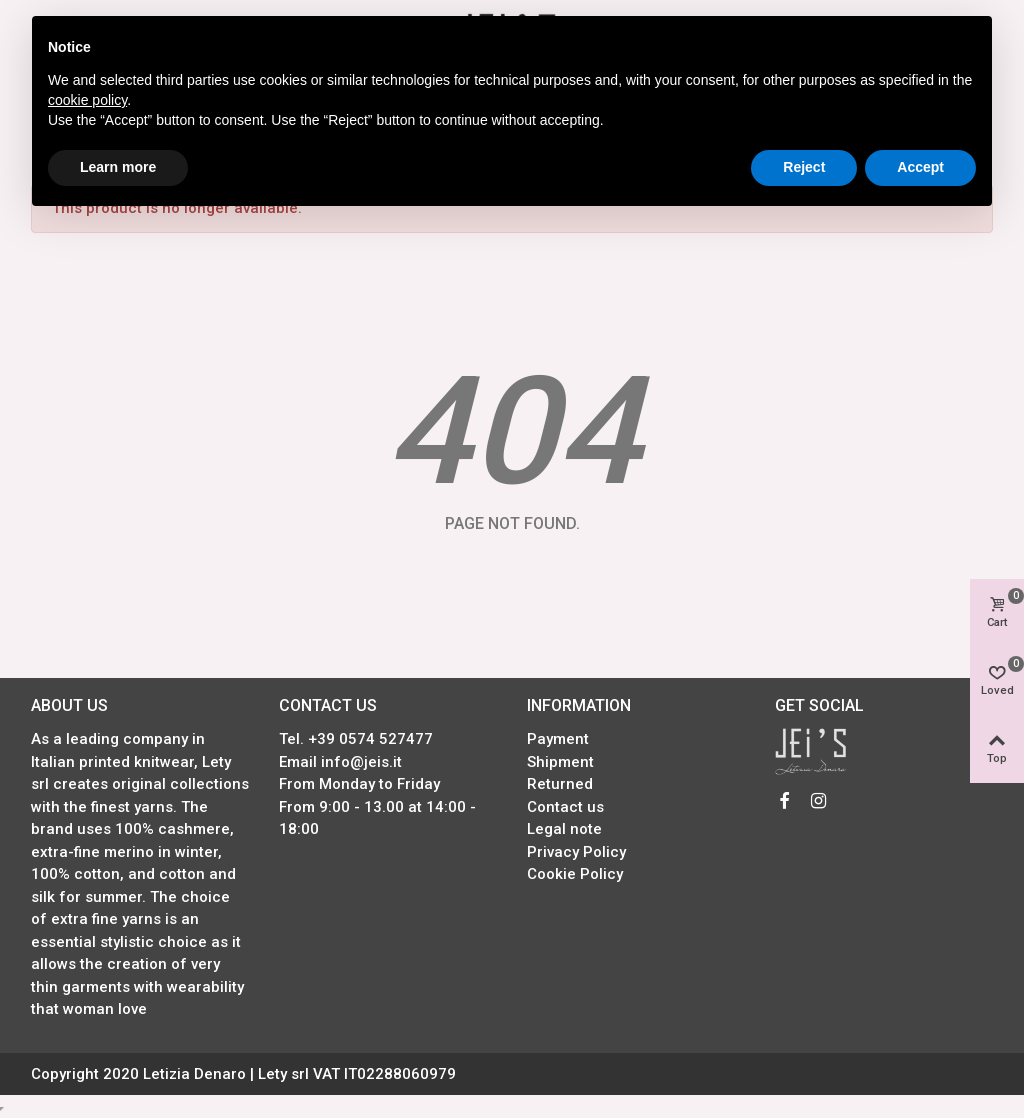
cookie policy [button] (87, 100)
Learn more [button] (118, 167)
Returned (560, 784)
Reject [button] (804, 167)
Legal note (564, 829)
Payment (558, 739)
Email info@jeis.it (340, 762)
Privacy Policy (576, 852)
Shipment (560, 762)
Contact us (565, 807)
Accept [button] (920, 167)
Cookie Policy (575, 874)
